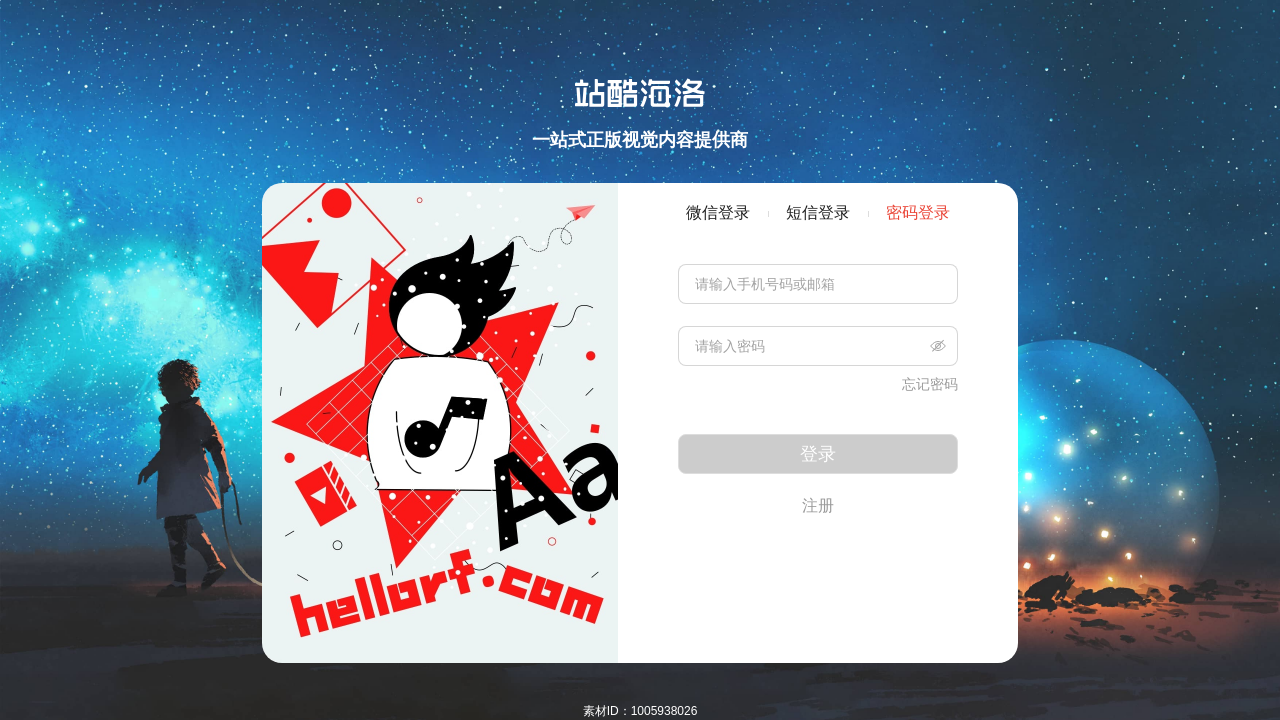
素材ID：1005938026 (640, 711)
